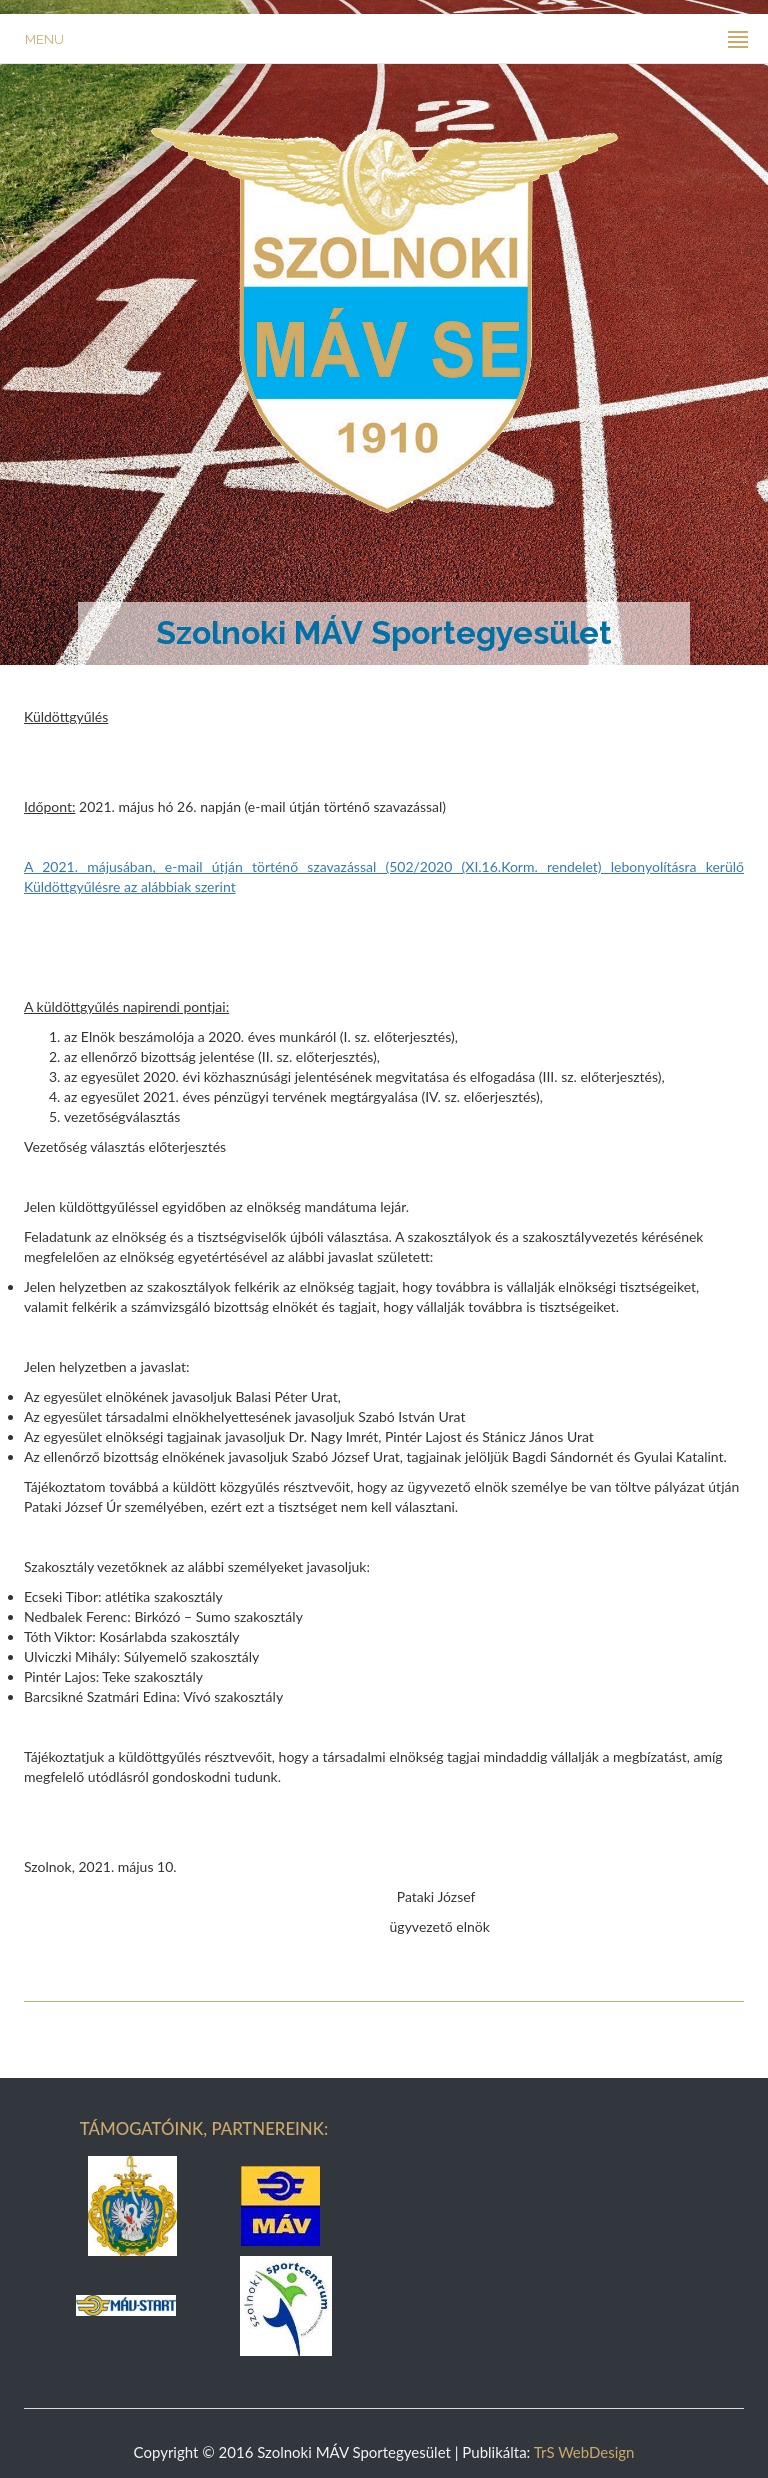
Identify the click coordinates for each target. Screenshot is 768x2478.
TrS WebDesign (584, 2452)
